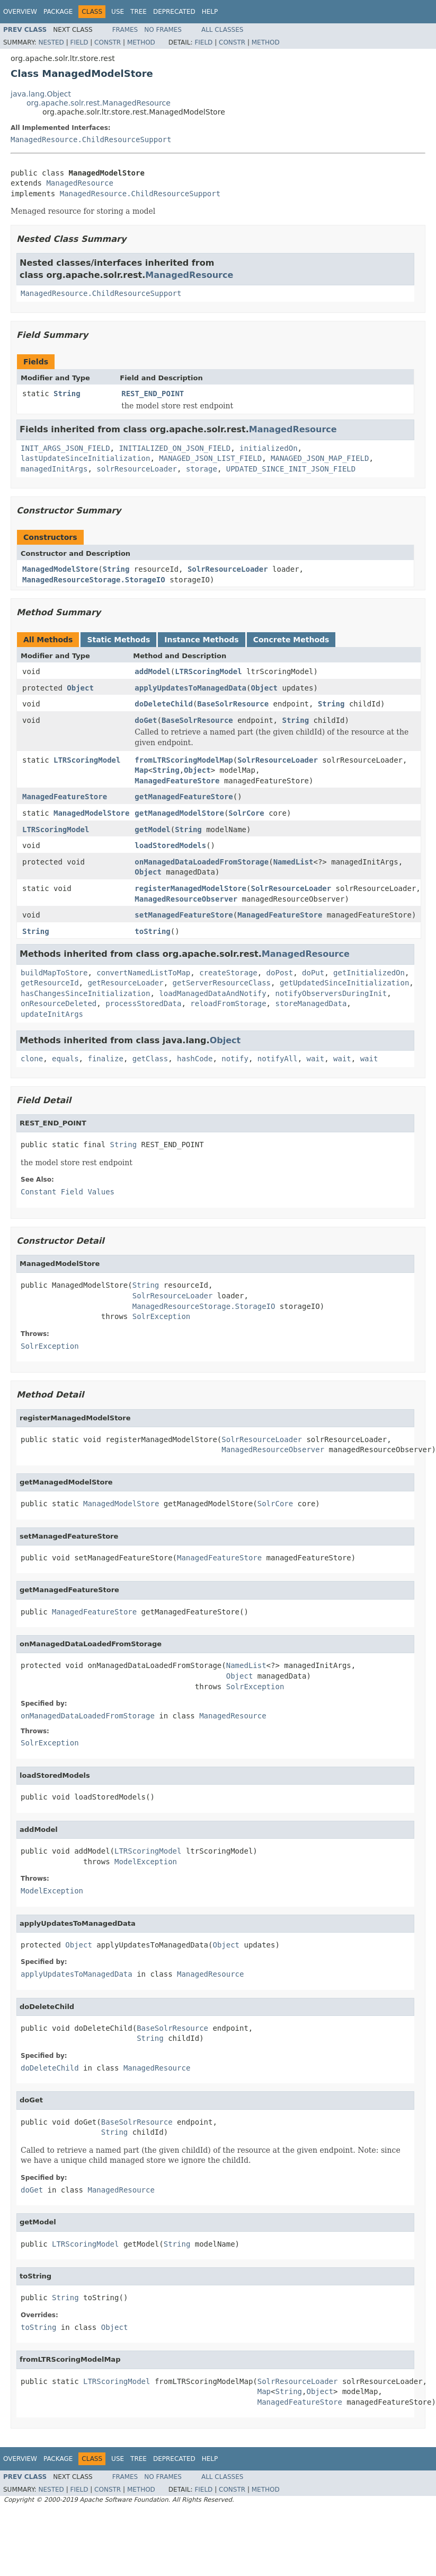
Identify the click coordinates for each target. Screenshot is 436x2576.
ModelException (145, 1861)
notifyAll (277, 1058)
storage (201, 469)
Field (79, 42)
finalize (105, 1058)
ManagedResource (79, 183)
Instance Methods (201, 639)
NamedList (293, 862)
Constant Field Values (67, 1191)
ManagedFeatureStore (177, 780)
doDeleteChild (164, 704)
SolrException (161, 1316)
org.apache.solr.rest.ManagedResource (98, 103)
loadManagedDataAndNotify (212, 993)
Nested (51, 42)
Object (80, 688)
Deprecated (174, 11)
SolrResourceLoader (228, 569)
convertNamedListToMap (143, 972)
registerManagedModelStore (190, 888)
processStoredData (143, 1003)
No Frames (163, 29)
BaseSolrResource (233, 704)
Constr (107, 42)
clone (32, 1058)
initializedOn (268, 448)
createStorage (228, 972)
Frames (125, 29)
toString (152, 931)
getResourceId (50, 983)
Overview (20, 11)
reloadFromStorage (228, 1003)
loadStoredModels (170, 845)
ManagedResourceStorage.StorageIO (93, 579)
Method (141, 42)
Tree (138, 11)
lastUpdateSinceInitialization (85, 458)
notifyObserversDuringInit (331, 993)
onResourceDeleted (58, 1003)
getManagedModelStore (179, 813)
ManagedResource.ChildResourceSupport (91, 139)
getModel (152, 829)
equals (65, 1058)
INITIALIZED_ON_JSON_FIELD (174, 448)
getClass (150, 1058)
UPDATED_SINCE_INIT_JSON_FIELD (290, 469)
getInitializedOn (369, 972)
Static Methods (118, 639)
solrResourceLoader (136, 469)
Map (141, 770)
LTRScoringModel (208, 671)
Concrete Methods (291, 639)
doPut (313, 972)
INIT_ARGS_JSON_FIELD (65, 448)
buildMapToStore (54, 972)
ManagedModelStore (60, 569)
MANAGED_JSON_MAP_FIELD (320, 458)
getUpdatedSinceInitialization (344, 983)
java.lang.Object (41, 94)
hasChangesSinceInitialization (85, 993)
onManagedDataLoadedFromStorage (202, 862)
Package (58, 11)
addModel (152, 671)
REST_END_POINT (152, 393)
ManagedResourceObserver (186, 899)
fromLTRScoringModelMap (184, 760)
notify (234, 1058)
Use (117, 11)
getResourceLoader (125, 983)
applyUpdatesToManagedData (190, 688)
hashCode (194, 1058)
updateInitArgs (52, 1014)
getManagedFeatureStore (184, 796)
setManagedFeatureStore (184, 915)
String (67, 393)
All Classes (222, 29)
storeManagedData (310, 1003)
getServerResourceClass (222, 983)
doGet (146, 720)
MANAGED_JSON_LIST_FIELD (210, 458)
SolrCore (246, 813)
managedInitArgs (54, 469)
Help (210, 11)
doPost (279, 972)
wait (316, 1058)
